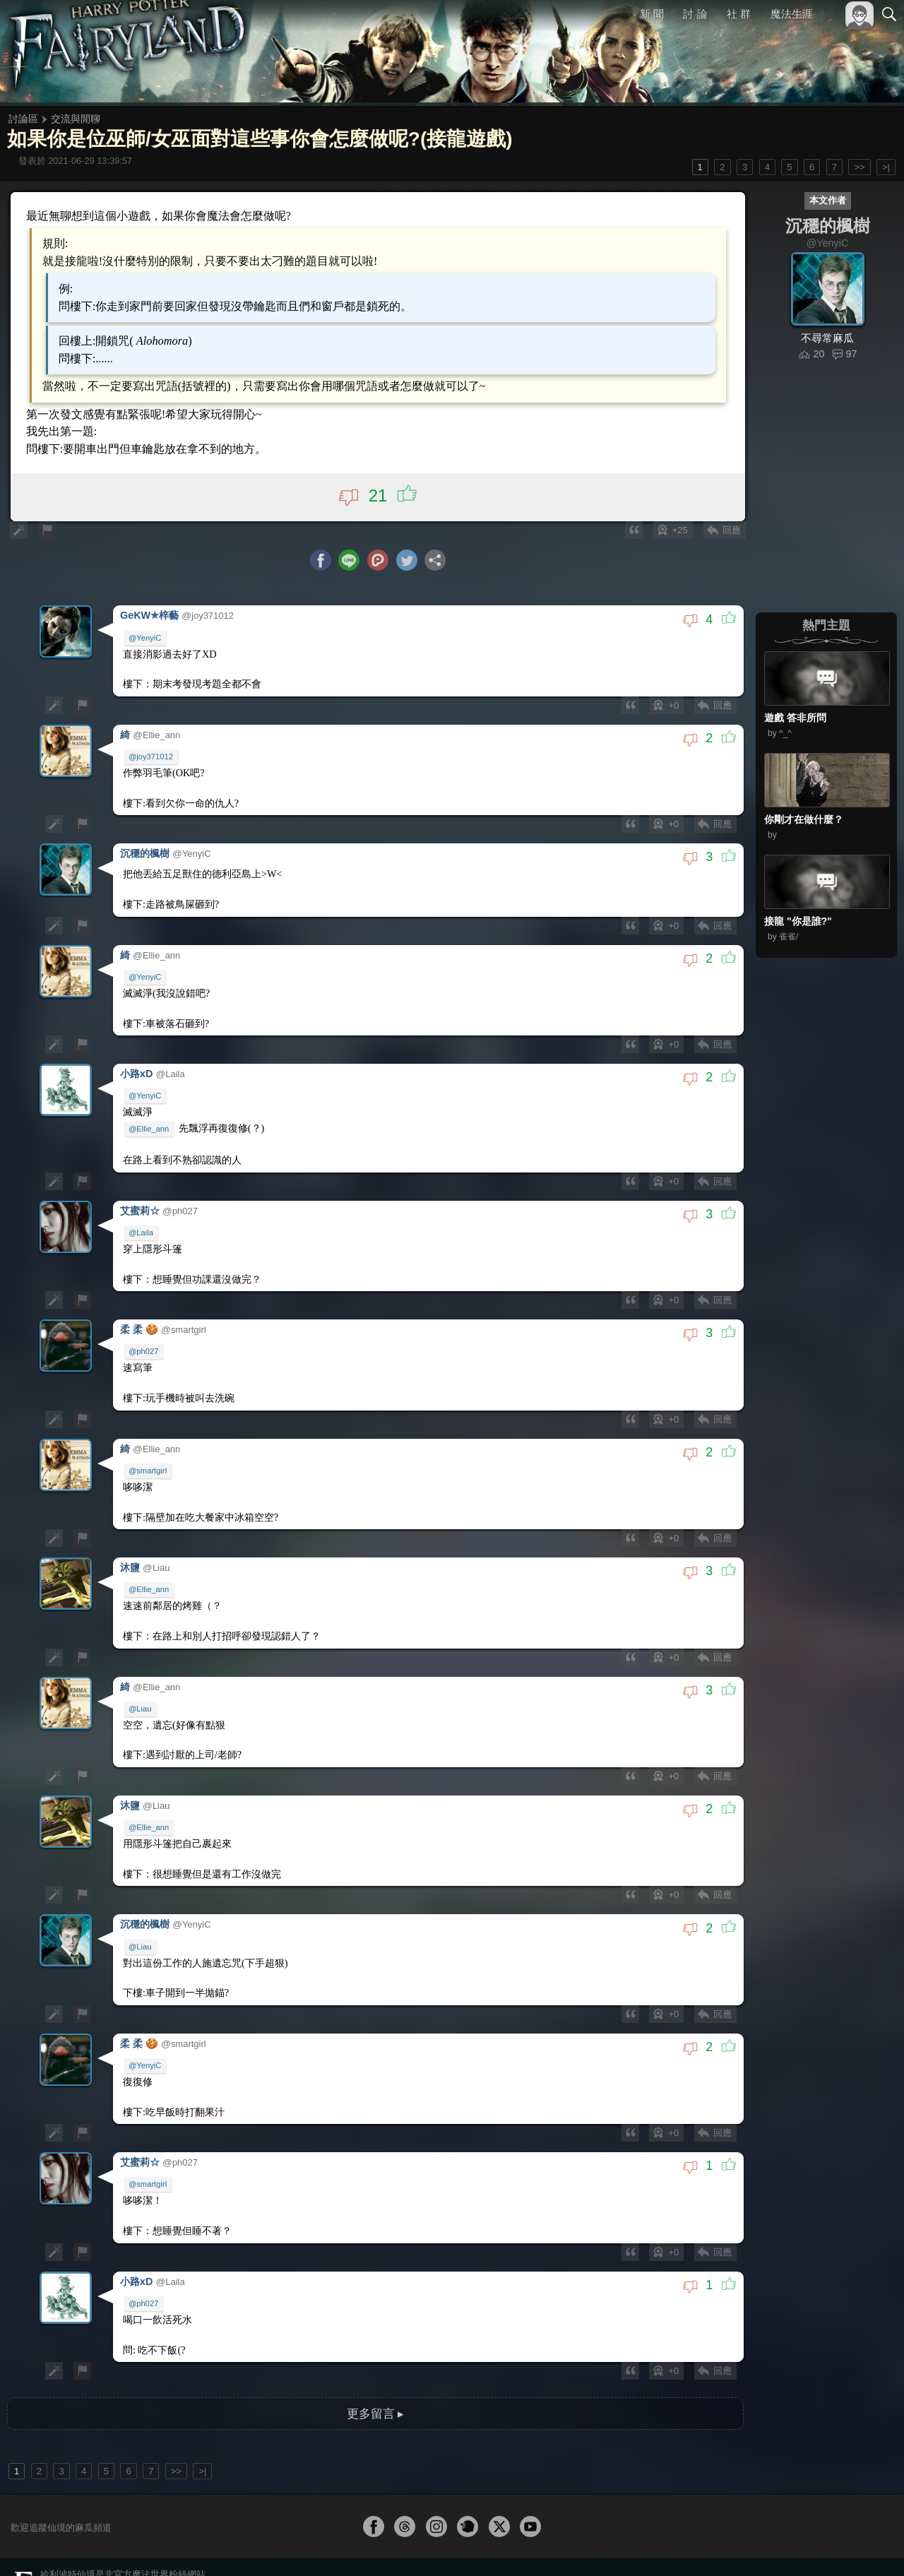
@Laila (141, 1219)
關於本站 (719, 2546)
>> (859, 167)
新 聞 (652, 14)
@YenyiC (145, 636)
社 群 (739, 14)
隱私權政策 (816, 2546)
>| (886, 167)
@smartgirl (148, 1452)
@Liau (141, 1685)
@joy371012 (151, 753)
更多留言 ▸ (375, 2375)
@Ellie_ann (149, 1117)
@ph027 (144, 1335)
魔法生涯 (792, 14)
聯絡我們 (866, 2546)
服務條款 (765, 2546)
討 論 (696, 14)
